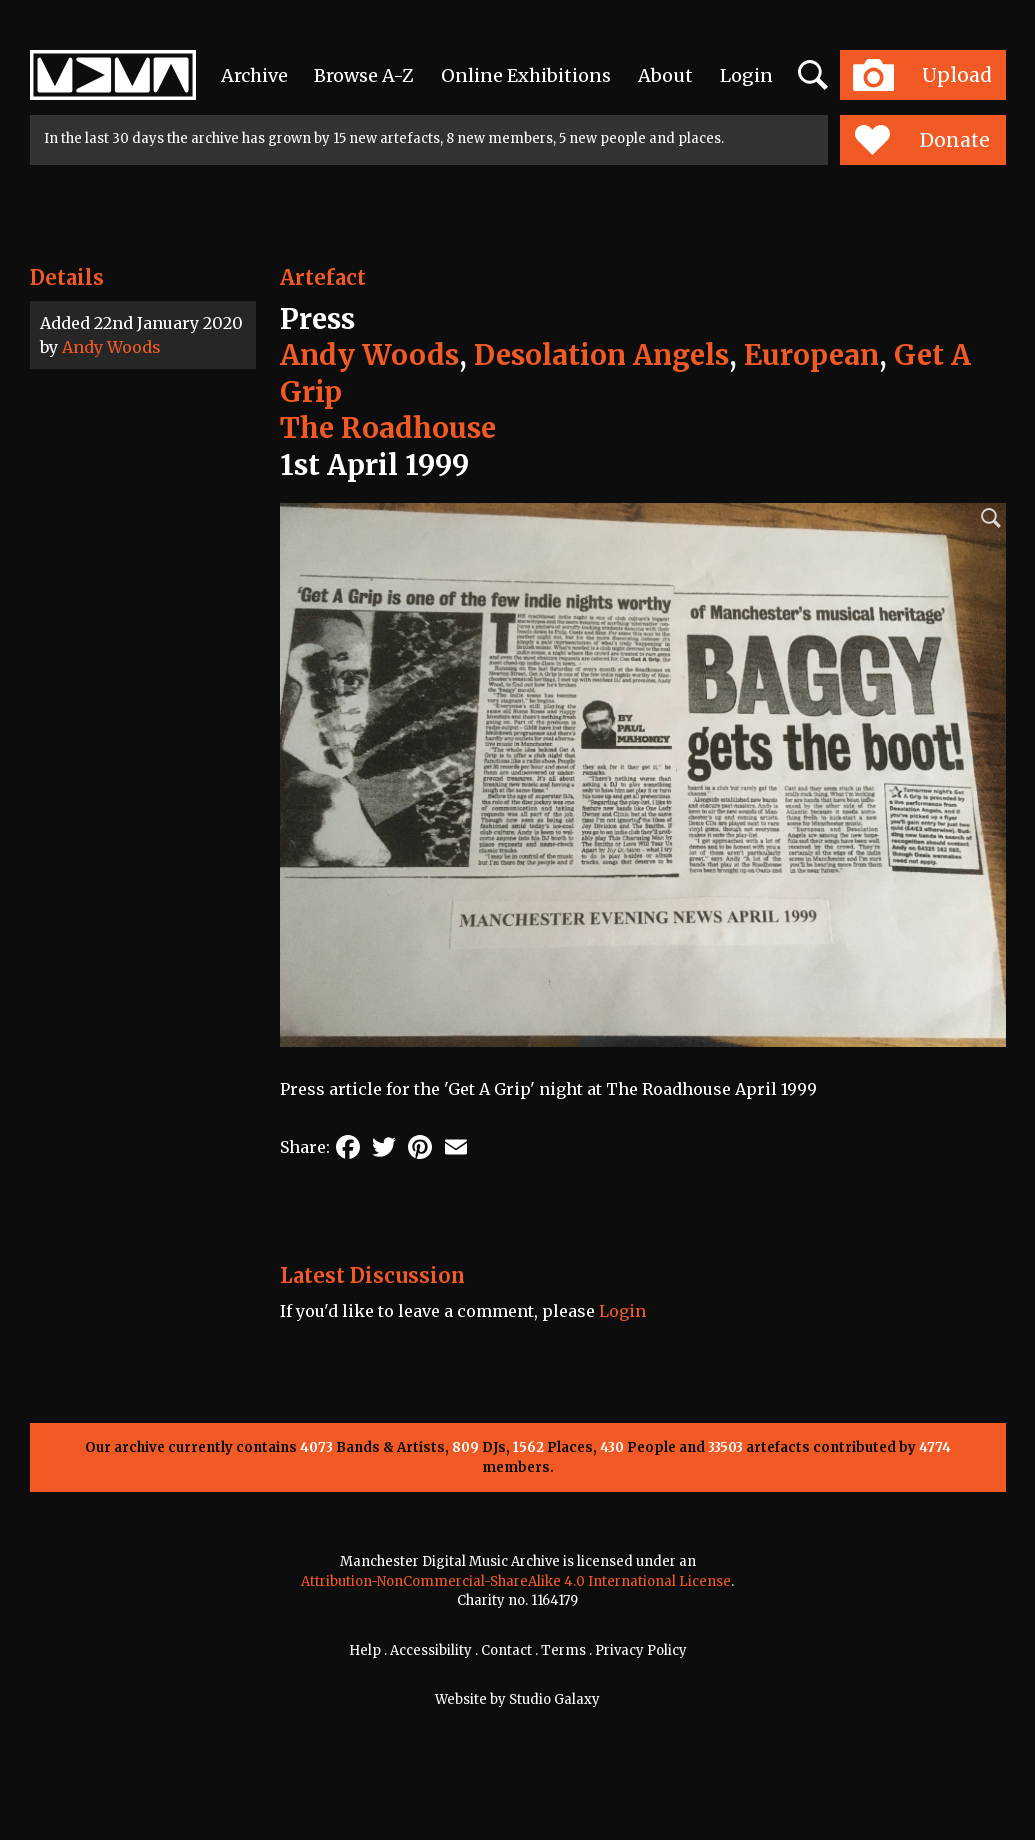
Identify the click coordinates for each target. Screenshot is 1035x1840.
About (665, 75)
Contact (506, 1650)
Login (746, 75)
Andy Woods (111, 347)
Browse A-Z (364, 75)
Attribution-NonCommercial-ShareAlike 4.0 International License (516, 1581)
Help (365, 1650)
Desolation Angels (601, 355)
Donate (922, 140)
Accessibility (431, 1650)
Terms (563, 1650)
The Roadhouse (388, 428)
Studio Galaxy (554, 1699)
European (811, 355)
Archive (254, 75)
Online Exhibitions (526, 75)
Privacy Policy (641, 1650)
